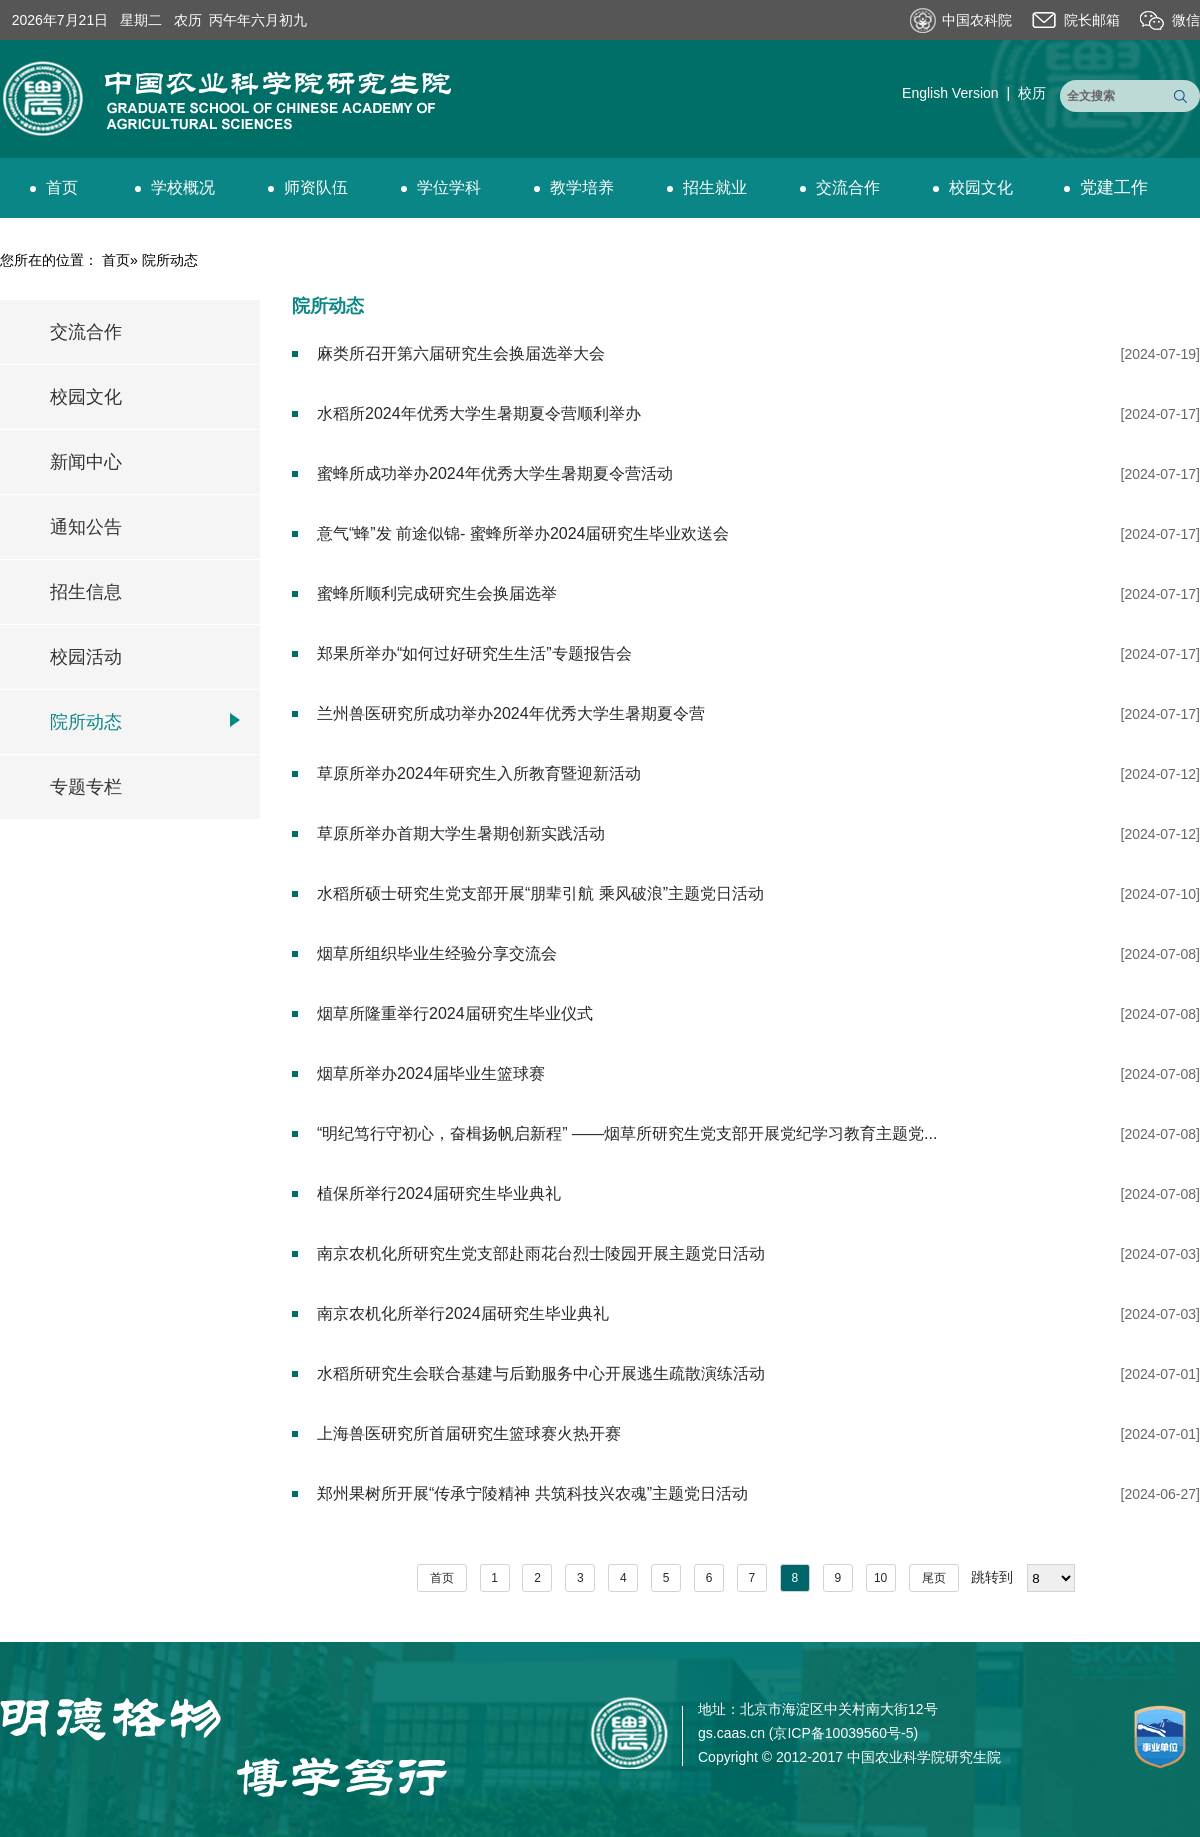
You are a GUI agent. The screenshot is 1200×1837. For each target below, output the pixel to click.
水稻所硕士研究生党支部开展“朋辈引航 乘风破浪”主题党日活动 (540, 893)
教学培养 (574, 187)
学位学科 (441, 187)
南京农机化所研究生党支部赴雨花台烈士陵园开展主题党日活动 (541, 1253)
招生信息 (86, 592)
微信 (1186, 20)
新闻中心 (86, 462)
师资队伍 (308, 187)
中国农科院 (977, 20)
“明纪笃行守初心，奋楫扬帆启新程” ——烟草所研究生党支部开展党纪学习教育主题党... (627, 1133)
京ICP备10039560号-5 (843, 1733)
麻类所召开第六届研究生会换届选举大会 (461, 353)
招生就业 (707, 187)
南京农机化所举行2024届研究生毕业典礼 (463, 1313)
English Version (950, 93)
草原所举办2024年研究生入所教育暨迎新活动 (479, 773)
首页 (54, 187)
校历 (1032, 93)
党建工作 (1106, 187)
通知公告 (86, 527)
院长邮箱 (1092, 20)
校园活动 (86, 657)
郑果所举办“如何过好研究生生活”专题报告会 (474, 653)
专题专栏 (86, 787)
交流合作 (840, 187)
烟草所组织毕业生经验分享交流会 (437, 953)
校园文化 (973, 187)
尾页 (934, 1578)
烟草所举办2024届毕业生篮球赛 (431, 1073)
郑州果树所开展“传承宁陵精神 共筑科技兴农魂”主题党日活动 (532, 1493)
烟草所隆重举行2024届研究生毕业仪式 (455, 1013)
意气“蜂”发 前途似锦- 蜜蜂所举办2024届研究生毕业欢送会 (523, 533)
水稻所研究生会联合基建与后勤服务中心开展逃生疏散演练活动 (541, 1373)
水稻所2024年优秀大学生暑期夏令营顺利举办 (479, 413)
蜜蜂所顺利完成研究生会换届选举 (437, 593)
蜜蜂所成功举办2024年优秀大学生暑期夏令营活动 (495, 473)
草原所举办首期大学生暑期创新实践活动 (461, 833)
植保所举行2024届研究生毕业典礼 (439, 1193)
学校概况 (175, 187)
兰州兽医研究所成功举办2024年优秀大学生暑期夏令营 (511, 713)
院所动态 (86, 722)
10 (880, 1578)
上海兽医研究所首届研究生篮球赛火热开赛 (469, 1433)
